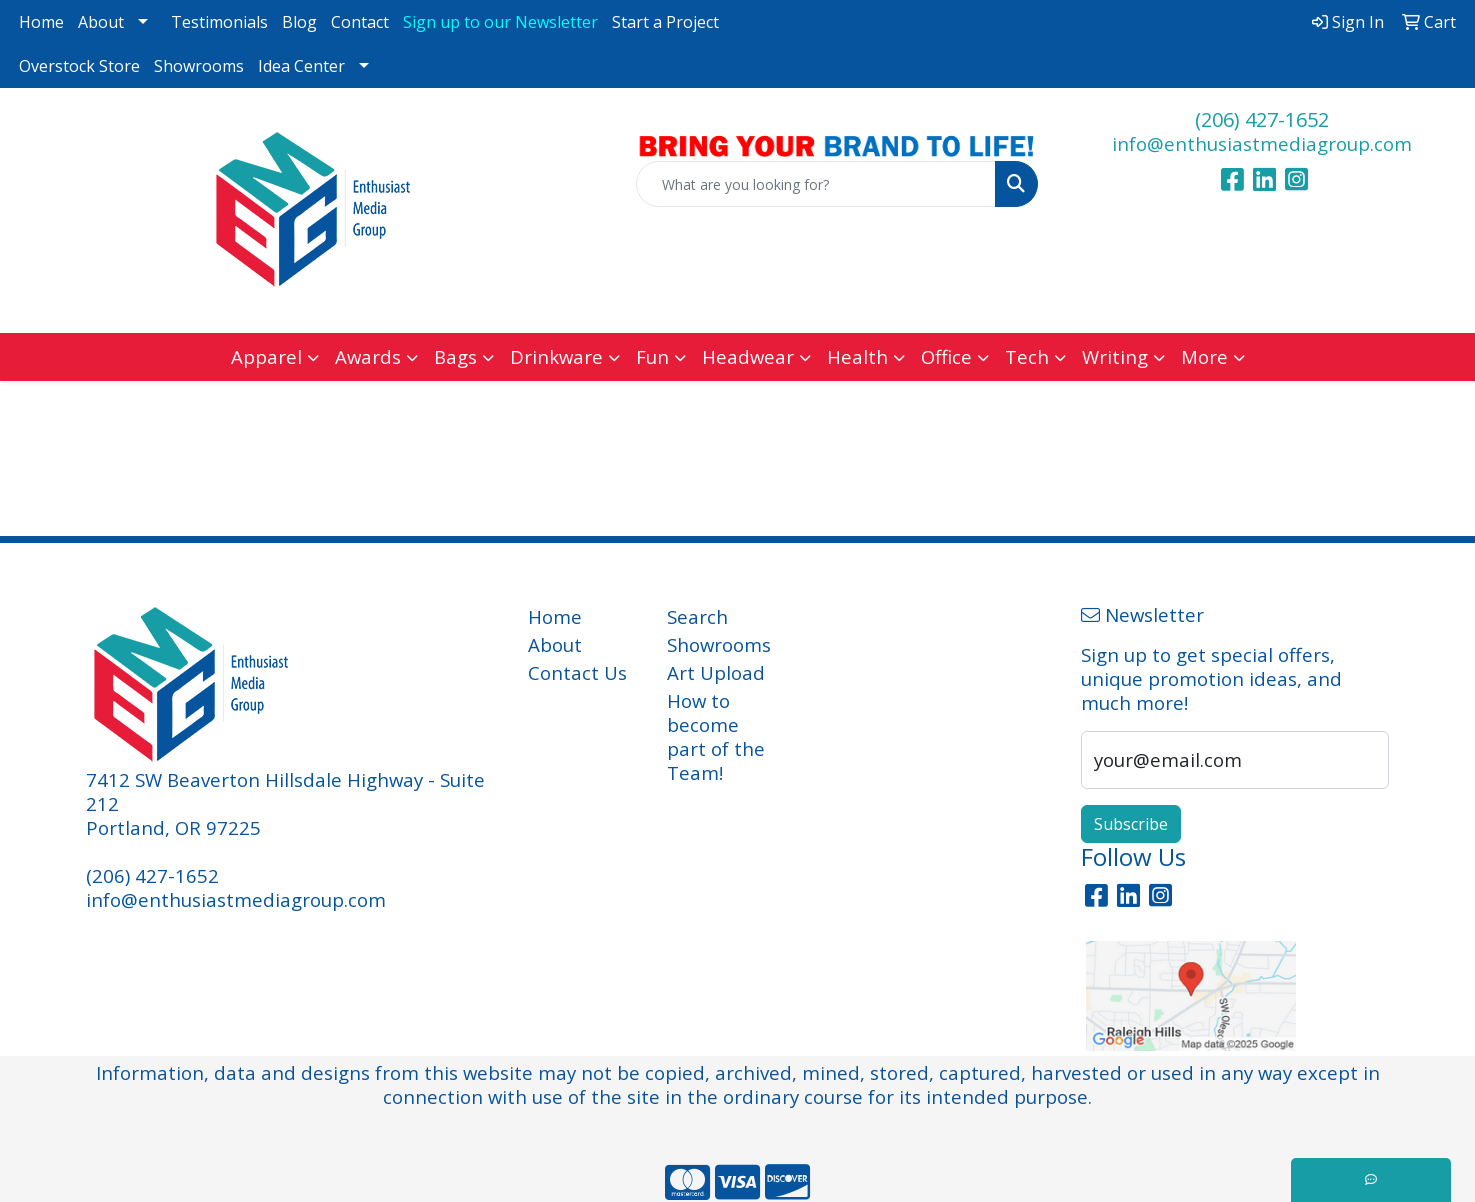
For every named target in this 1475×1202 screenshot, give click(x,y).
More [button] (1204, 356)
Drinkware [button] (556, 356)
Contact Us (577, 672)
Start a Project (665, 22)
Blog (299, 22)
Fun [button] (652, 356)
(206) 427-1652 (1262, 119)
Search (697, 616)
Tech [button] (1027, 356)
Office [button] (946, 356)
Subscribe (1131, 824)
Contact (360, 22)
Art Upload (716, 672)
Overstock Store (79, 66)
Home (41, 22)
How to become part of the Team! (716, 736)
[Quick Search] (816, 184)
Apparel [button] (266, 356)
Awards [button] (368, 356)
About (101, 22)
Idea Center (301, 66)
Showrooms (199, 66)
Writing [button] (1115, 356)
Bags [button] (455, 356)
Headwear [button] (748, 356)
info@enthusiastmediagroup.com (1262, 143)
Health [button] (857, 356)
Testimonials (219, 22)
